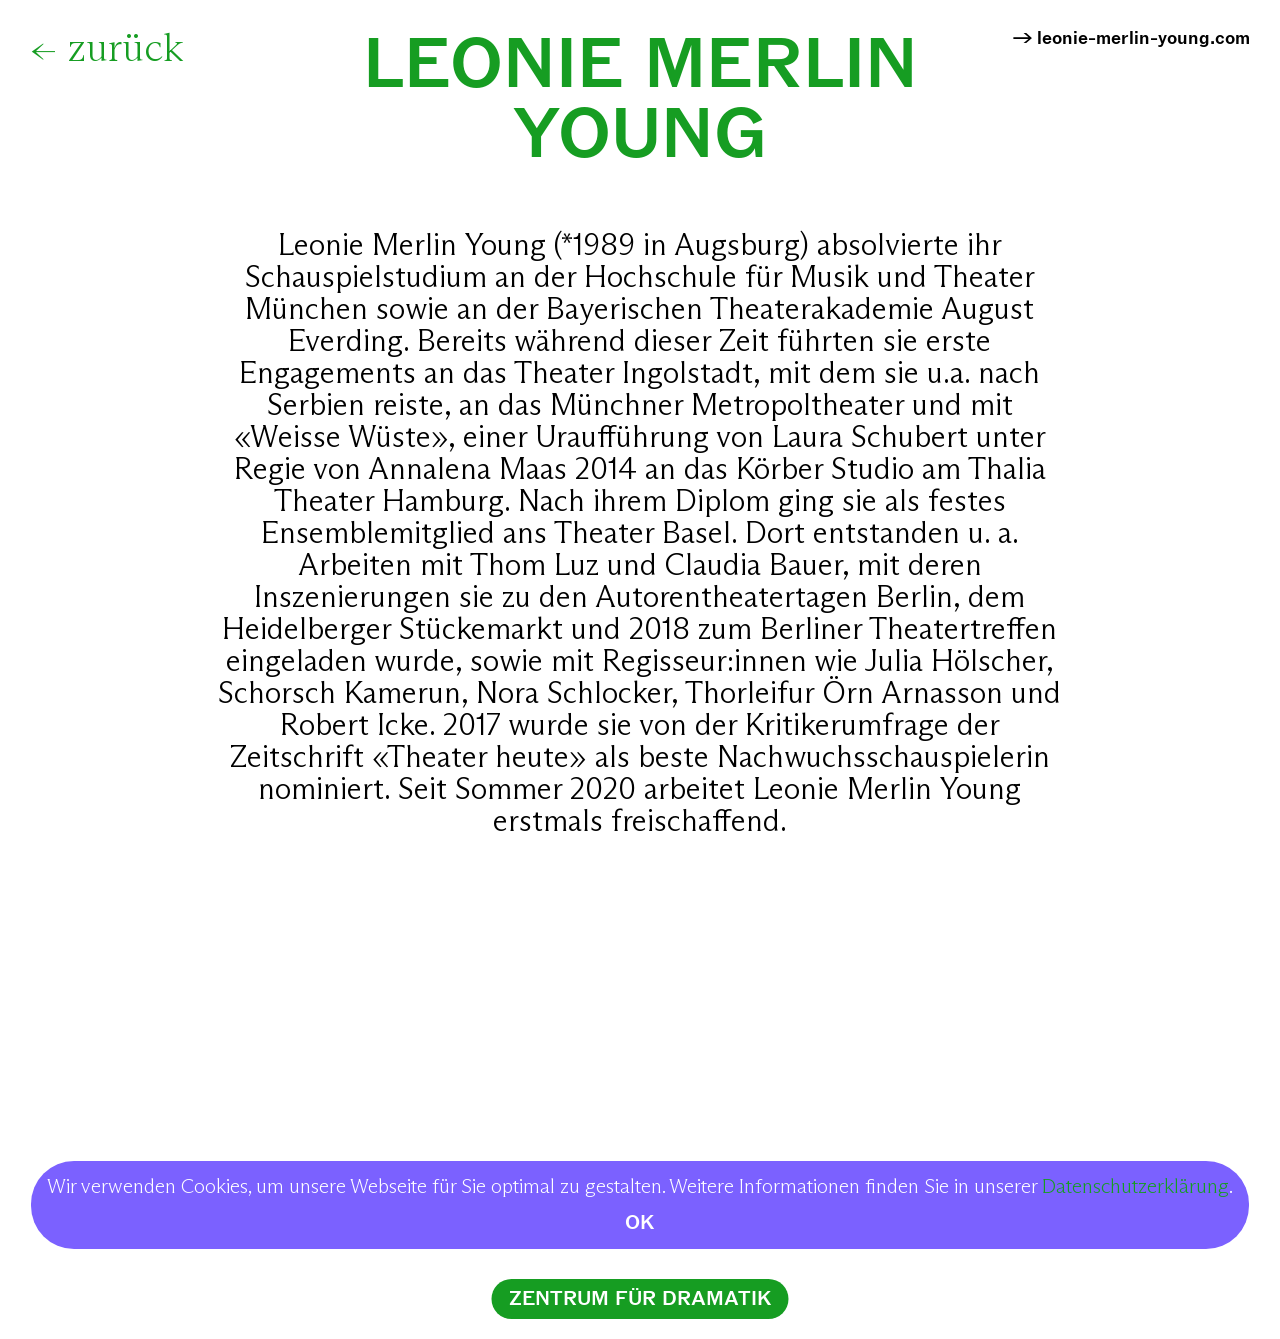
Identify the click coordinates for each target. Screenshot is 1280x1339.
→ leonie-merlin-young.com (1131, 38)
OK (640, 1222)
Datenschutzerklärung (1135, 1187)
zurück (125, 50)
